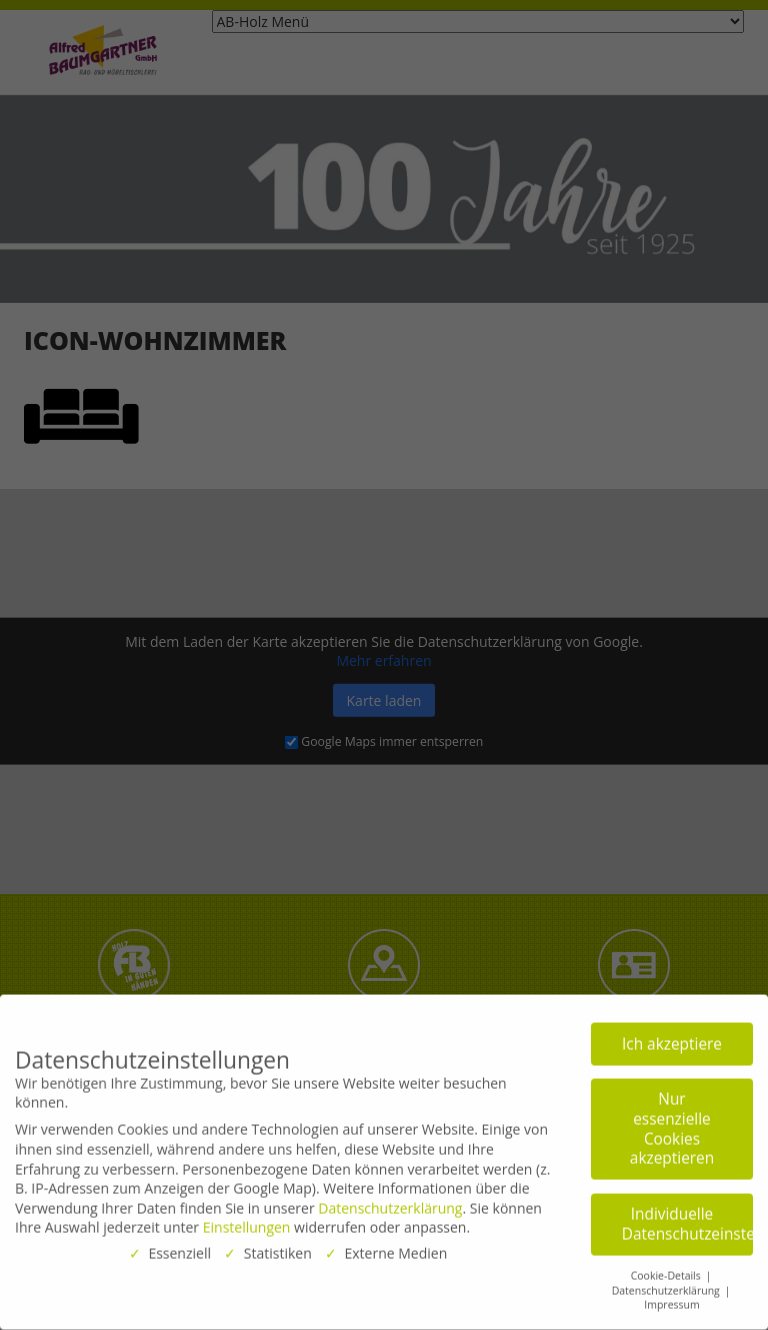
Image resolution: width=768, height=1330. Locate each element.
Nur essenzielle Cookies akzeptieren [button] (672, 1123)
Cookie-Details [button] (667, 1269)
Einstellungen (247, 1221)
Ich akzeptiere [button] (672, 1037)
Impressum (671, 1299)
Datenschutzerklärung (390, 1201)
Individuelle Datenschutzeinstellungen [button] (687, 1217)
